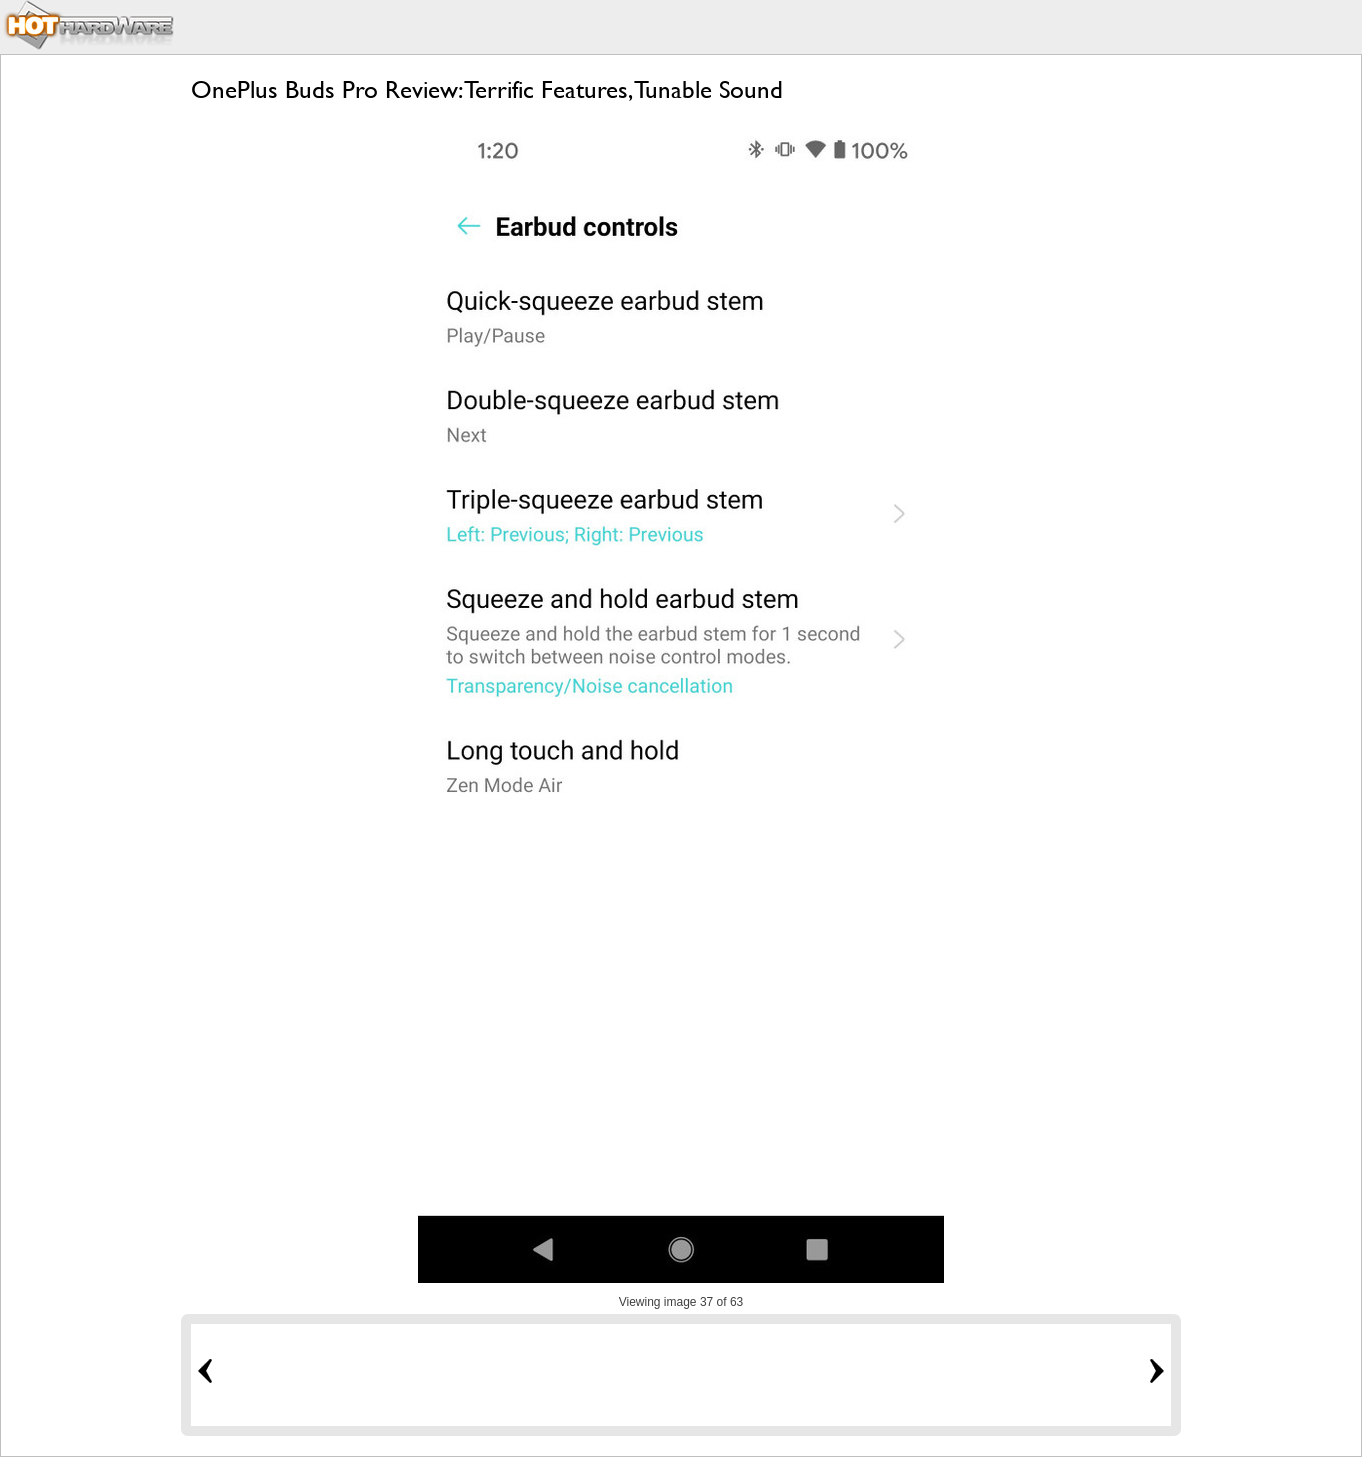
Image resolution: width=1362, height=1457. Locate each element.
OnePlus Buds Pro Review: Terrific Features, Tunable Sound (487, 89)
